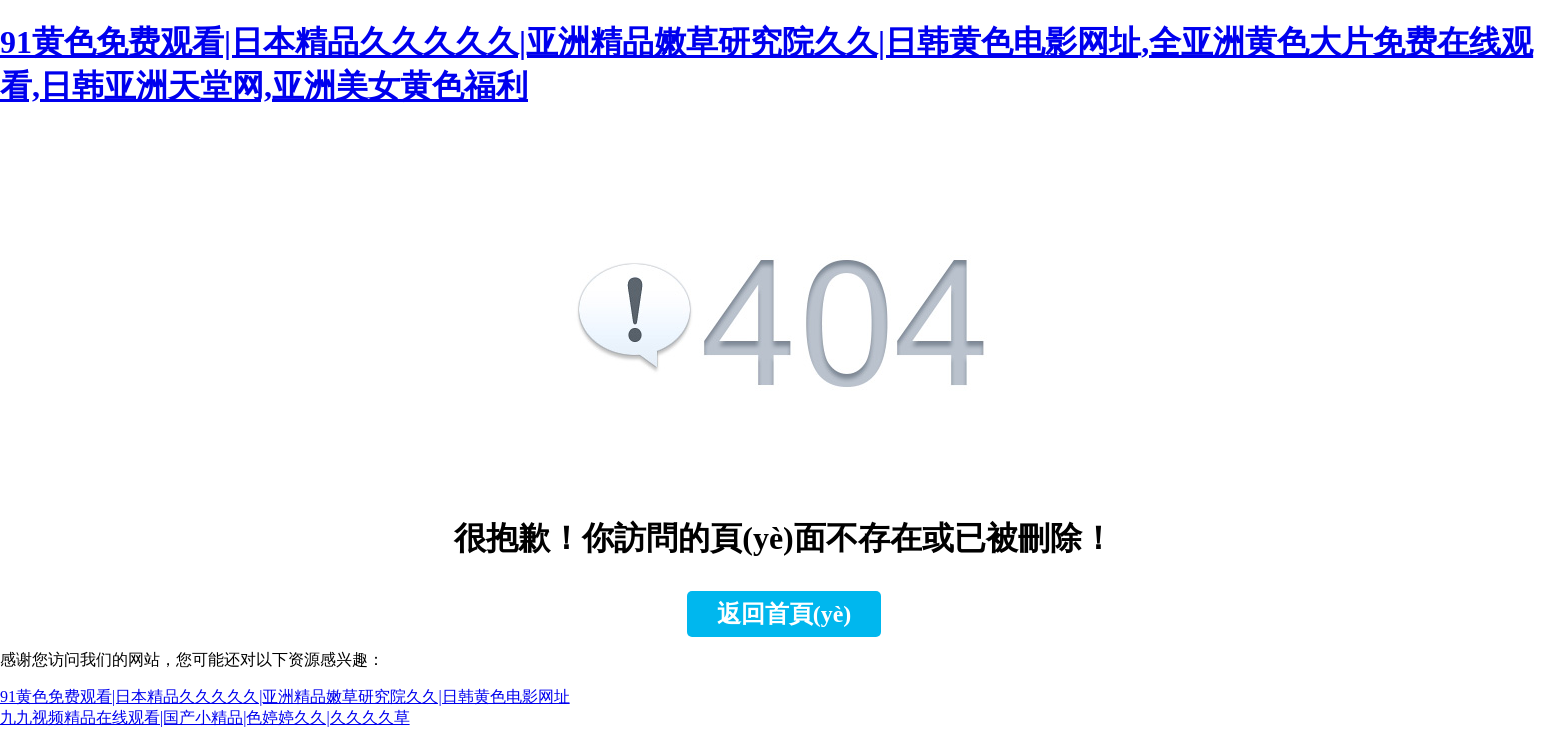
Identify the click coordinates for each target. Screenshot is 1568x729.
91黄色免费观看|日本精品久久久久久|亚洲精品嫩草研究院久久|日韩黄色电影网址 (285, 696)
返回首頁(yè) (784, 614)
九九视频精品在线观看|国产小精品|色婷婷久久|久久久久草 (205, 717)
